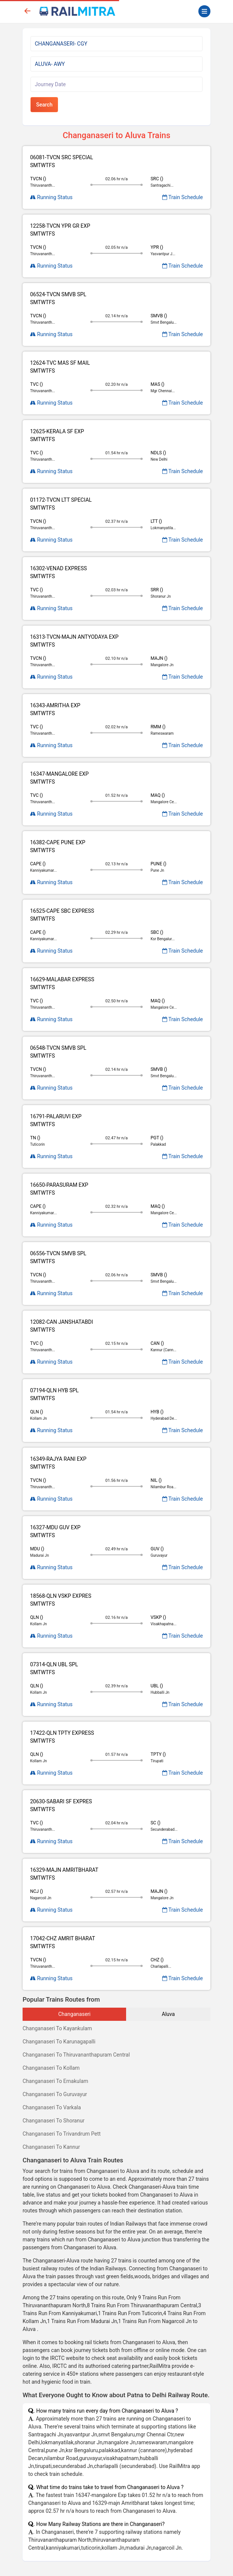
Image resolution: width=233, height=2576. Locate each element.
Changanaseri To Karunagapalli (59, 2042)
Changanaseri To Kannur (51, 2147)
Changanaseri (74, 2014)
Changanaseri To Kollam (51, 2068)
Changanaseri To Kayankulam (57, 2028)
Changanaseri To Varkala (52, 2107)
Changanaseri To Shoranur (53, 2121)
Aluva (168, 2014)
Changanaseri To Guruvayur (55, 2094)
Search (44, 105)
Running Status (51, 197)
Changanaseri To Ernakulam (55, 2081)
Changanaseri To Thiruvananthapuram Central (76, 2055)
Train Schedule (182, 197)
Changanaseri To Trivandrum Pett (62, 2134)
